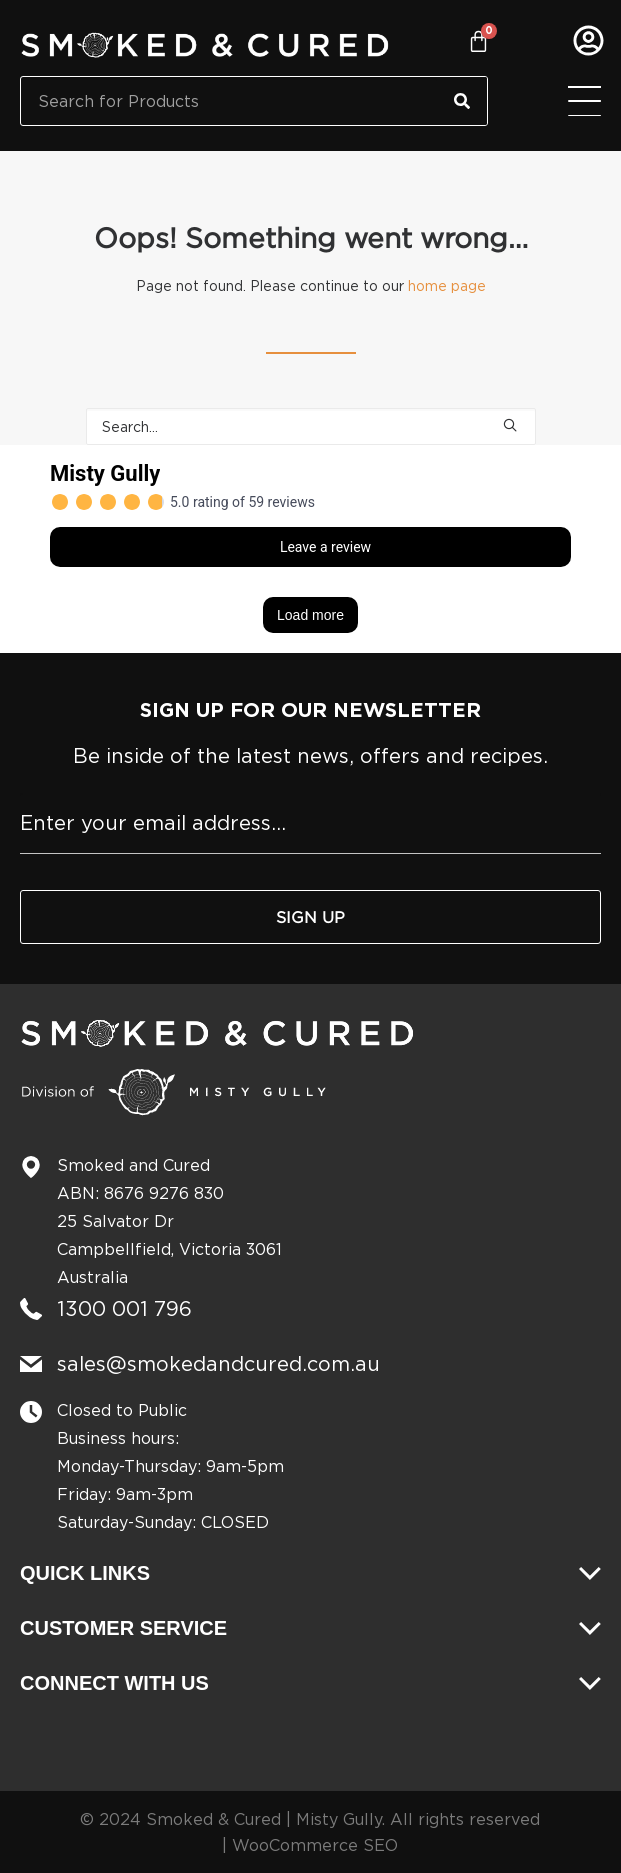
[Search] (462, 101)
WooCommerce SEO (315, 1845)
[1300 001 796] (31, 1309)
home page (447, 285)
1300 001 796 (124, 1308)
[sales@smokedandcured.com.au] (31, 1364)
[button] (510, 425)
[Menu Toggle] (584, 101)
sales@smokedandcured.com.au (218, 1363)
